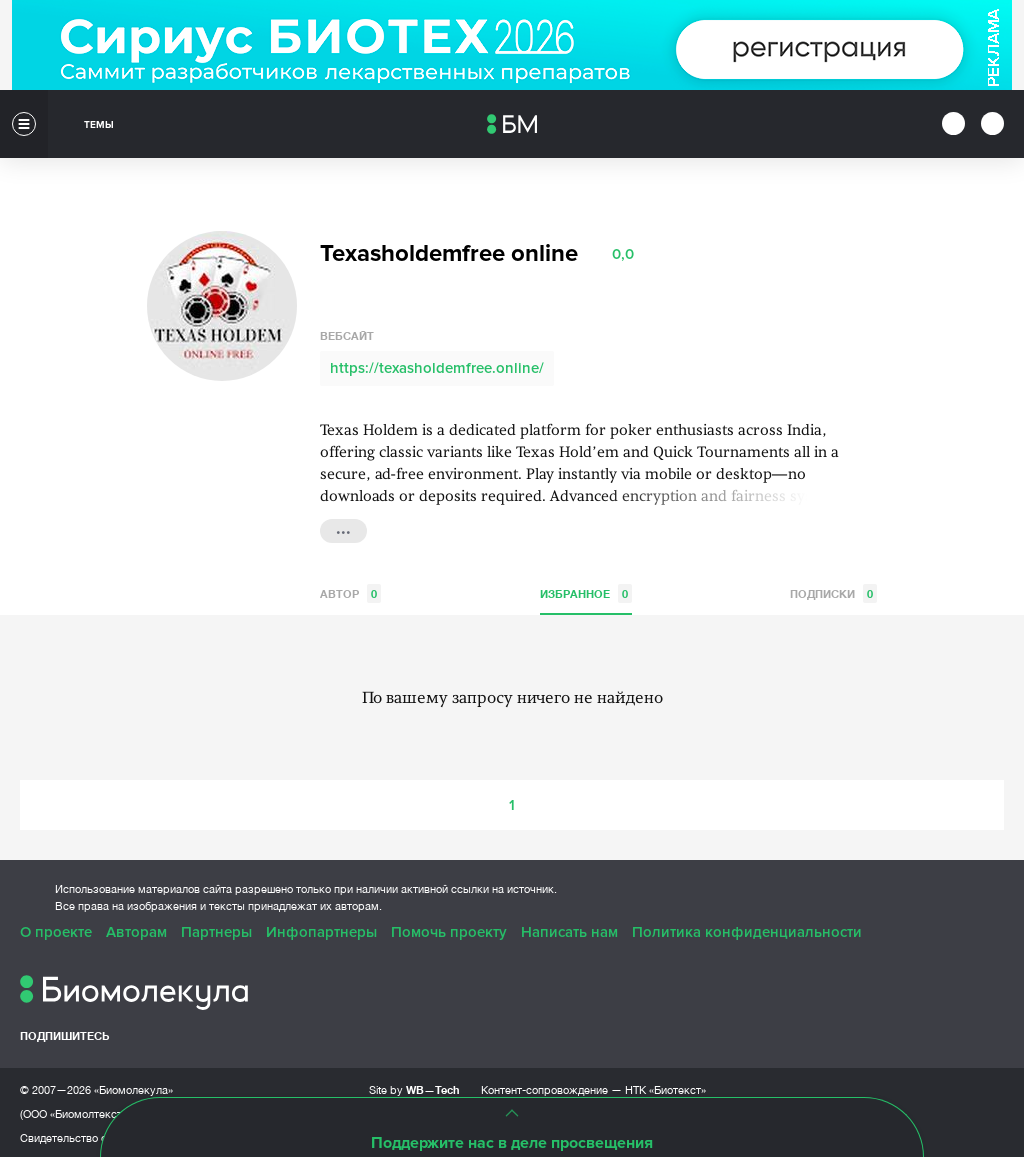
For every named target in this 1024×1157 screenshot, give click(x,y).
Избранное (586, 590)
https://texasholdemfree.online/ (437, 365)
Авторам (136, 929)
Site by (414, 1086)
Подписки (833, 590)
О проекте (56, 929)
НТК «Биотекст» (665, 1087)
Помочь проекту (449, 929)
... (343, 526)
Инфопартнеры (321, 929)
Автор (350, 590)
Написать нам (569, 929)
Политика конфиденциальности (747, 929)
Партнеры (216, 929)
